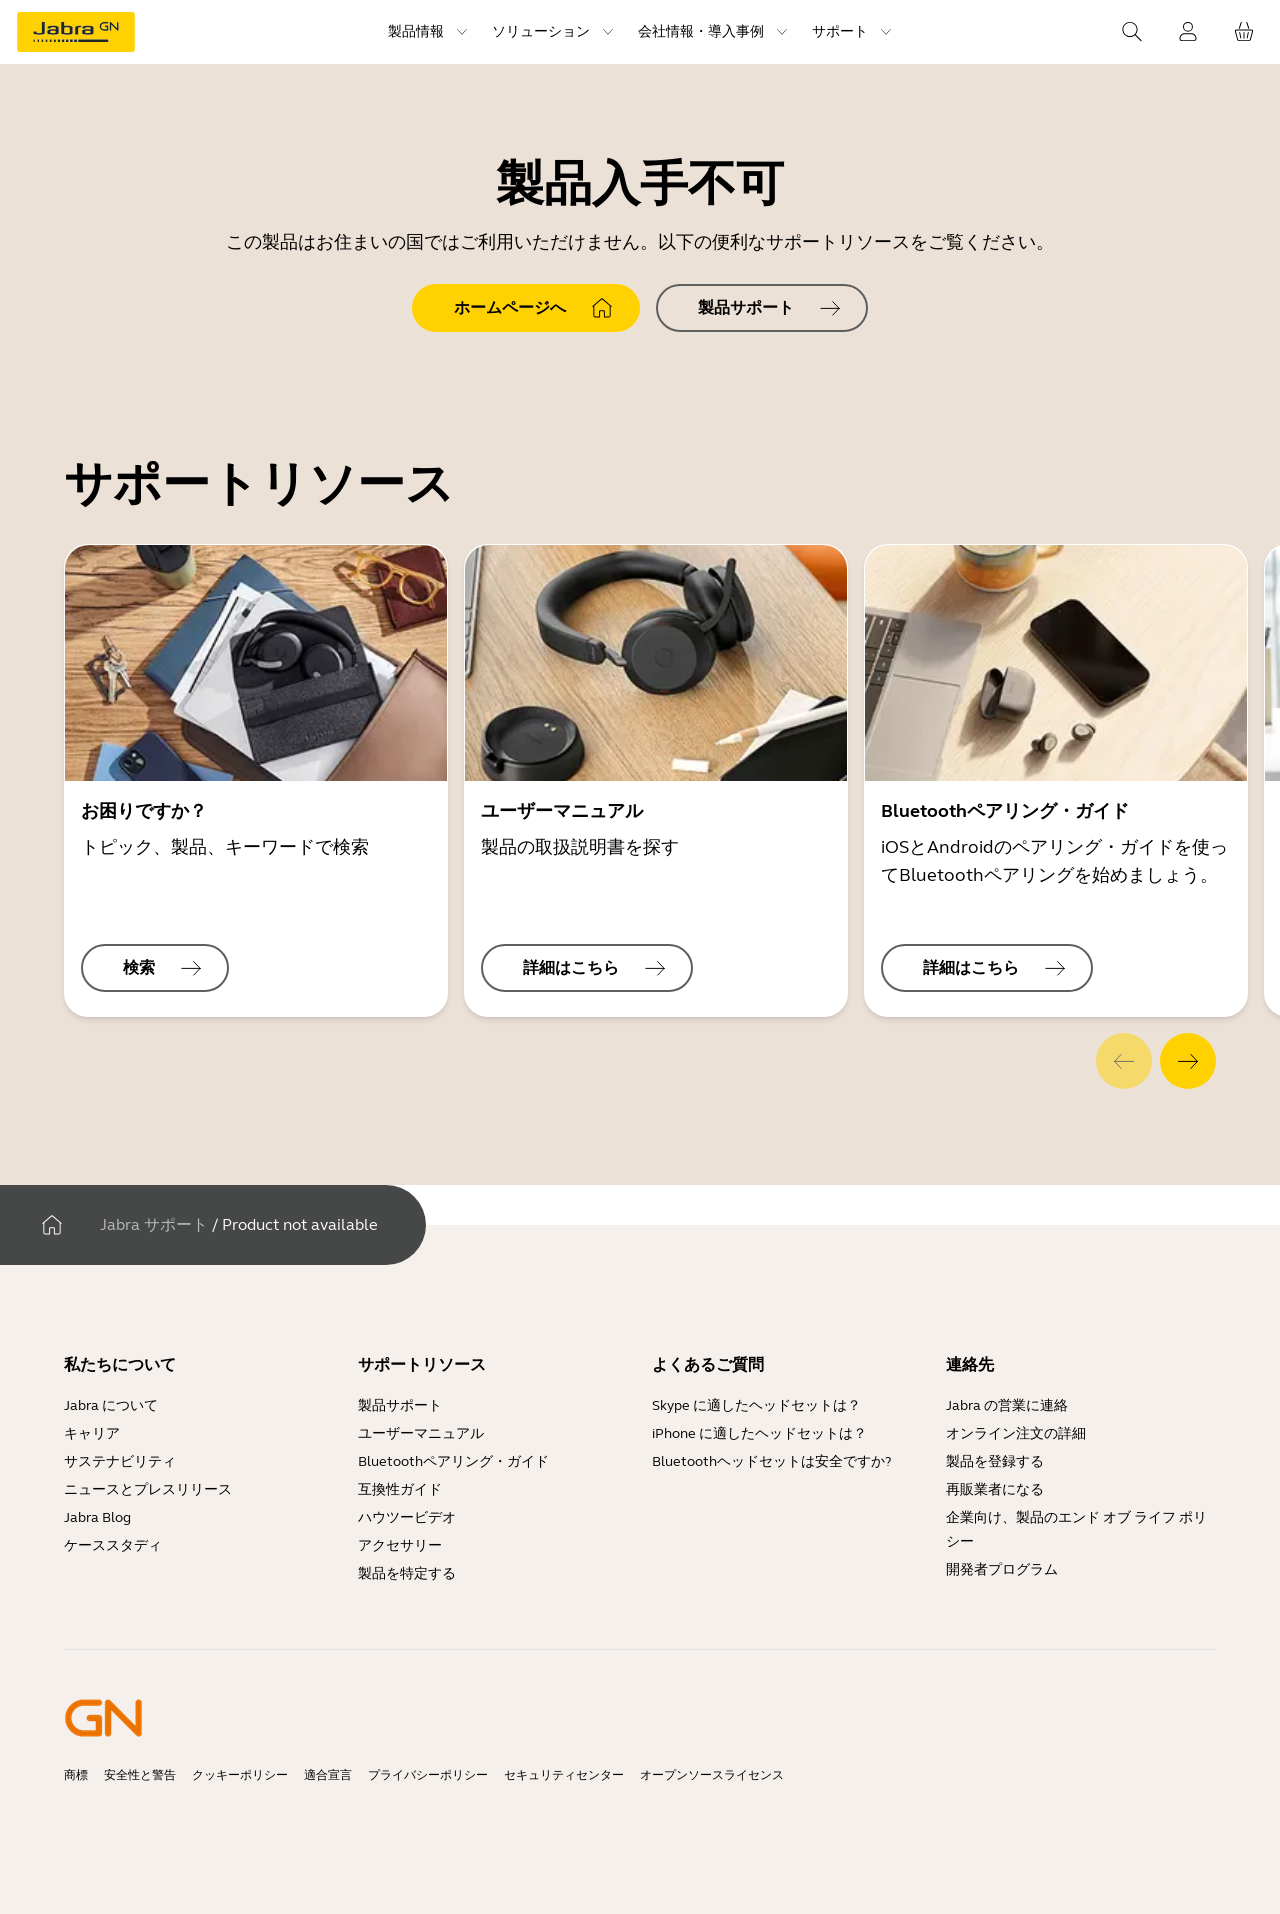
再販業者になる (995, 1489)
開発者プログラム (1002, 1569)
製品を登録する (995, 1461)
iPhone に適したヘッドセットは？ (759, 1433)
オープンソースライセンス (712, 1775)
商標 (76, 1775)
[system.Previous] (1124, 1061)
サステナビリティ (120, 1461)
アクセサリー (400, 1545)
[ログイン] (1188, 32)
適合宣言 (328, 1775)
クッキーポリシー (240, 1775)
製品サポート (400, 1405)
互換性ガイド (401, 1489)
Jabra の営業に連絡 (1007, 1405)
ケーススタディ (113, 1545)
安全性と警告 (140, 1775)
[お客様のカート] (1244, 32)
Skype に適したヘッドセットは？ (756, 1405)
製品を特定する (407, 1573)
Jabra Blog (97, 1517)
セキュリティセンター (564, 1775)
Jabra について (111, 1405)
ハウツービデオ (407, 1517)
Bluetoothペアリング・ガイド (453, 1461)
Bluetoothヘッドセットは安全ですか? (771, 1461)
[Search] (1132, 32)
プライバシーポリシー (428, 1775)
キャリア (92, 1433)
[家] (52, 1225)
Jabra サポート (154, 1224)
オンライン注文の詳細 (1016, 1433)
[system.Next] (1188, 1061)
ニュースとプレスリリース (148, 1489)
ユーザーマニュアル (421, 1433)
